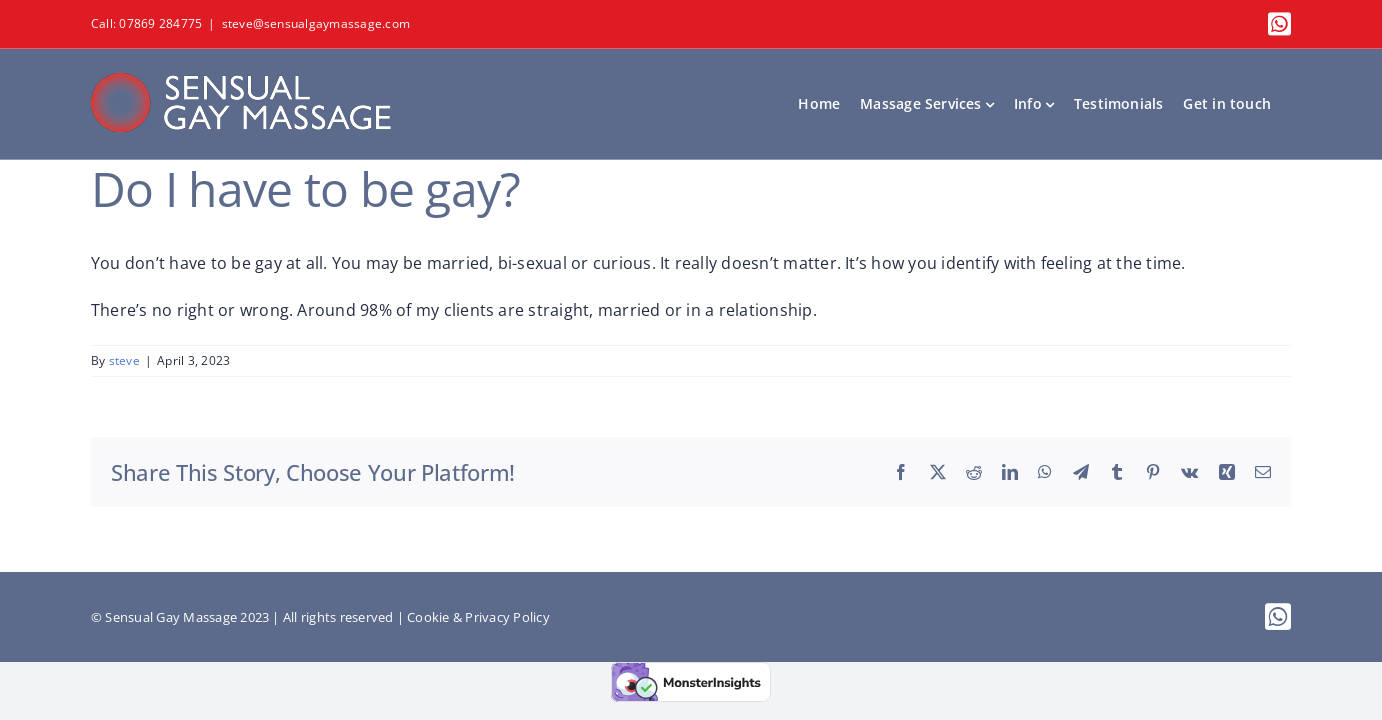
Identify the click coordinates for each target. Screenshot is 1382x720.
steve (124, 360)
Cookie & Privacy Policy (478, 617)
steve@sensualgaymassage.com (316, 23)
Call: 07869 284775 (146, 23)
